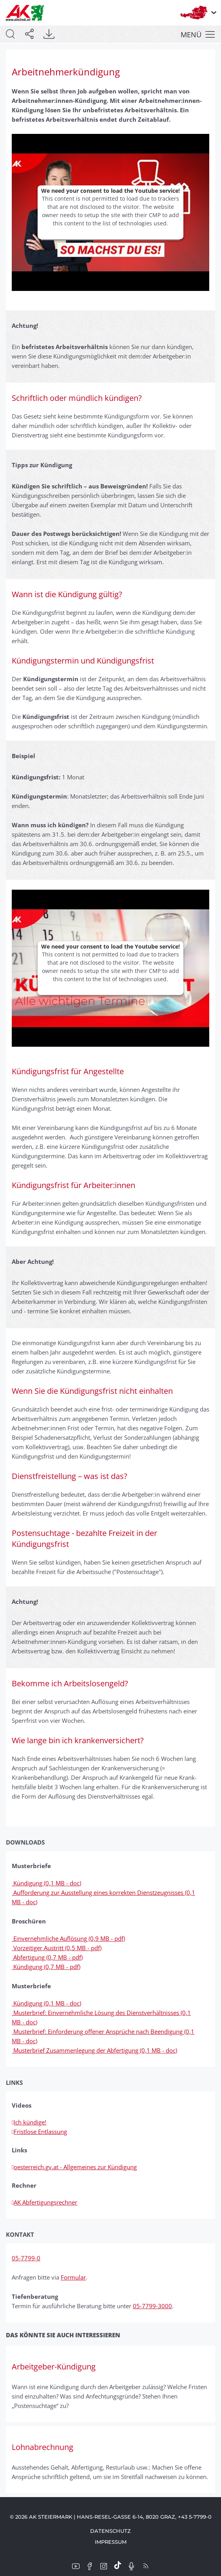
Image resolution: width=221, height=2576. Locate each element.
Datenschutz (110, 2531)
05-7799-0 (26, 2258)
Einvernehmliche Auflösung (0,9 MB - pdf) (68, 1938)
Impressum (111, 2542)
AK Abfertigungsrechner (44, 2202)
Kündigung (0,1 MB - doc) (46, 1883)
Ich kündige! (29, 2122)
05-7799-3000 (152, 2306)
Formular (73, 2277)
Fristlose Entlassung (39, 2131)
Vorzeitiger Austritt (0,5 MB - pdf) (56, 1948)
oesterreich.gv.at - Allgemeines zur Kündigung (74, 2167)
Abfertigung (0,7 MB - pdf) (47, 1957)
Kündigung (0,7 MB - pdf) (46, 1967)
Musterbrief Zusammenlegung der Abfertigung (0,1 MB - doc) (94, 2050)
